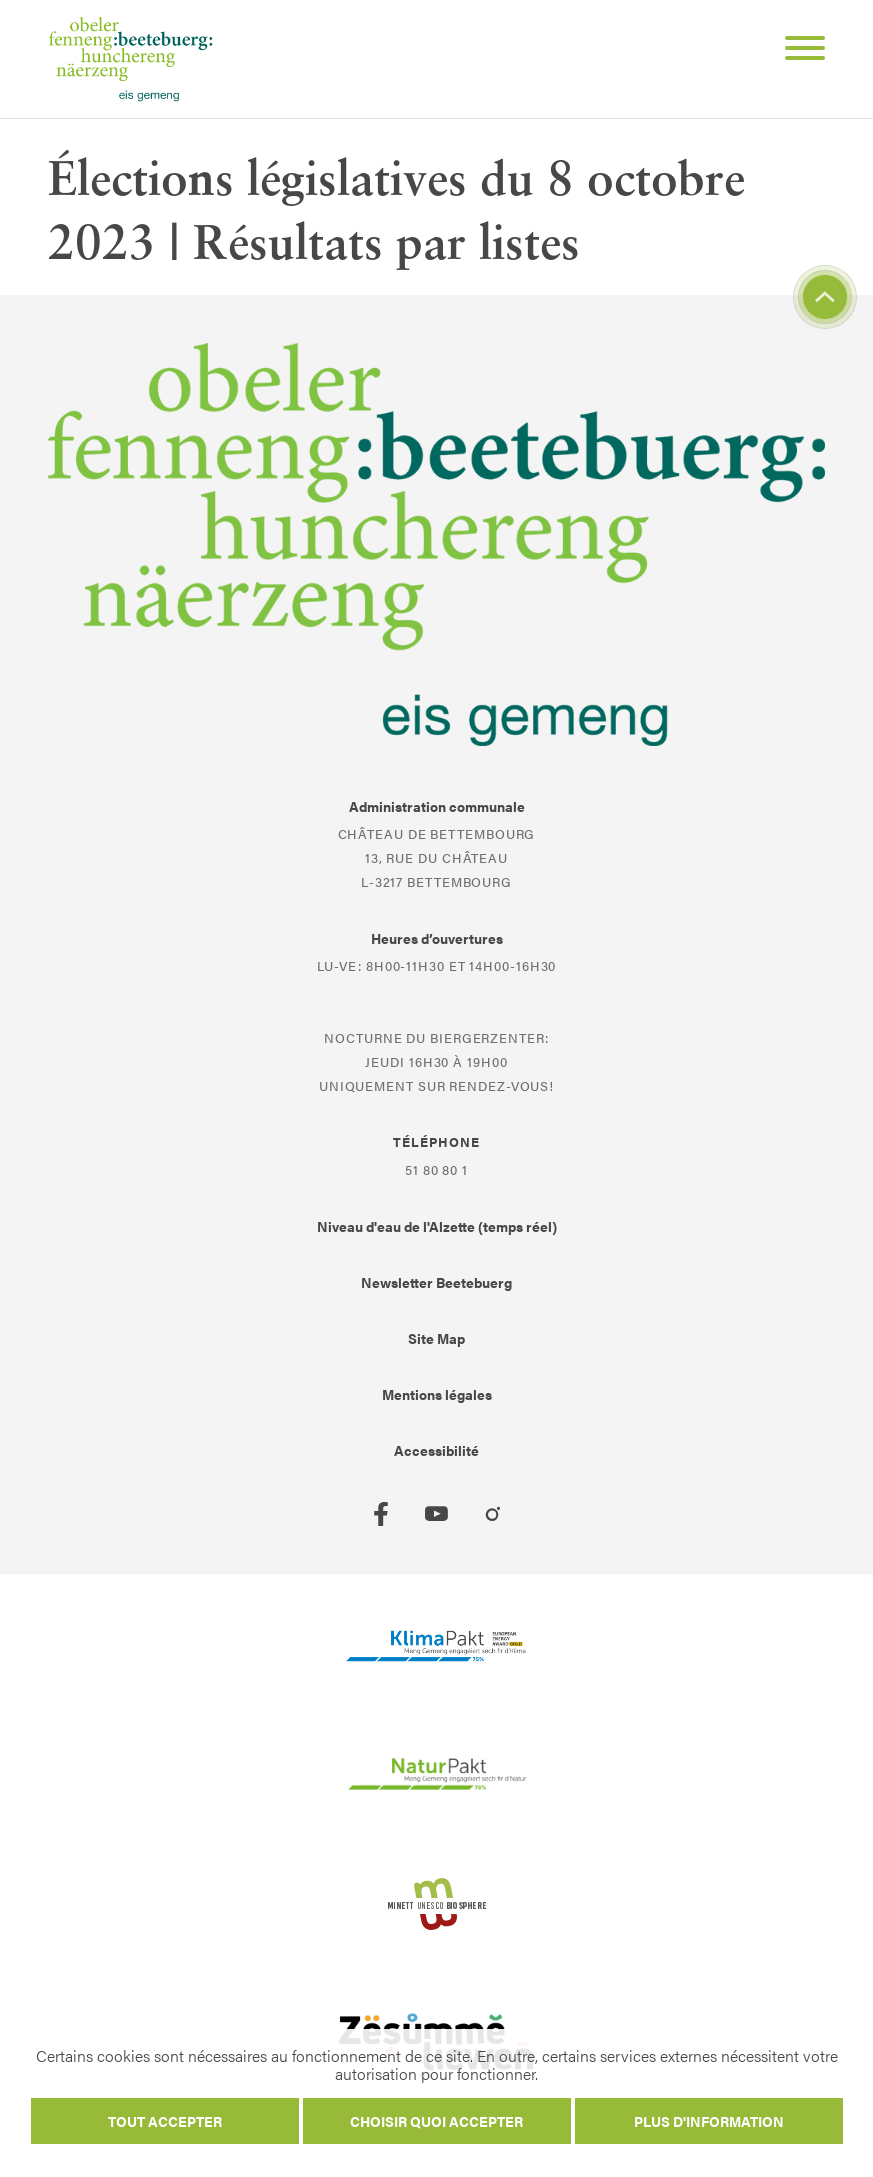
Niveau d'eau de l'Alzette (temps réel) (437, 1226)
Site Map (436, 1338)
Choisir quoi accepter (436, 2121)
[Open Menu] (797, 51)
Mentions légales (437, 1394)
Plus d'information (709, 2121)
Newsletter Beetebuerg (436, 1282)
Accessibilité (436, 1450)
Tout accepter (165, 2121)
